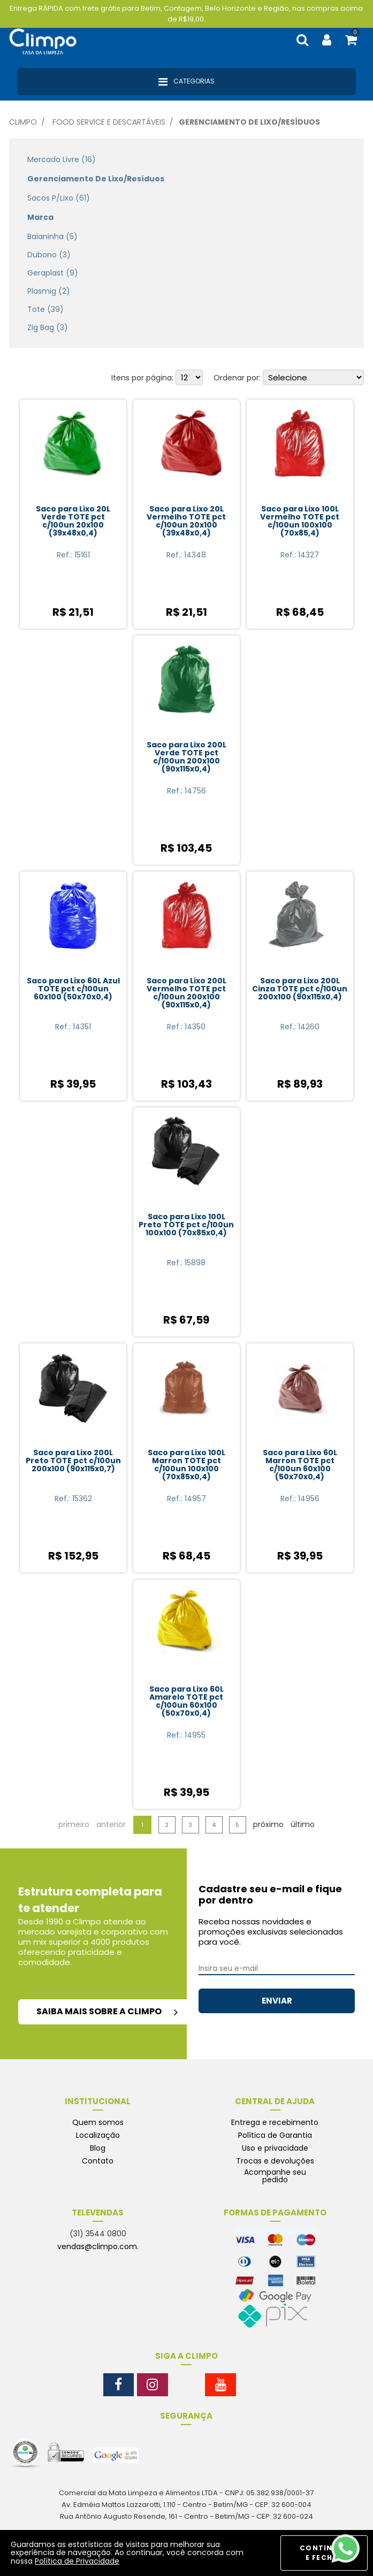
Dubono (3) (49, 254)
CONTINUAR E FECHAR (324, 2552)
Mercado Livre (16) (61, 159)
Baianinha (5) (52, 236)
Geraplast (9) (52, 272)
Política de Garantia (275, 2135)
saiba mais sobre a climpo (107, 2011)
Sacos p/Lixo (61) (58, 198)
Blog (97, 2148)
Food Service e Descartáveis (108, 122)
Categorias (186, 82)
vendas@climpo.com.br (101, 2246)
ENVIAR (277, 2000)
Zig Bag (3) (47, 327)
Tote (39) (45, 309)
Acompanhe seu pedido (275, 2175)
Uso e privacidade (275, 2148)
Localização (98, 2135)
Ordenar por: (237, 377)
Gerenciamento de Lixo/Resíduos (249, 122)
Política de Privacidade (77, 2561)
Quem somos (98, 2122)
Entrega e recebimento (274, 2122)
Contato (97, 2161)
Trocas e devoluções (275, 2161)
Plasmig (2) (48, 291)
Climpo (23, 122)
